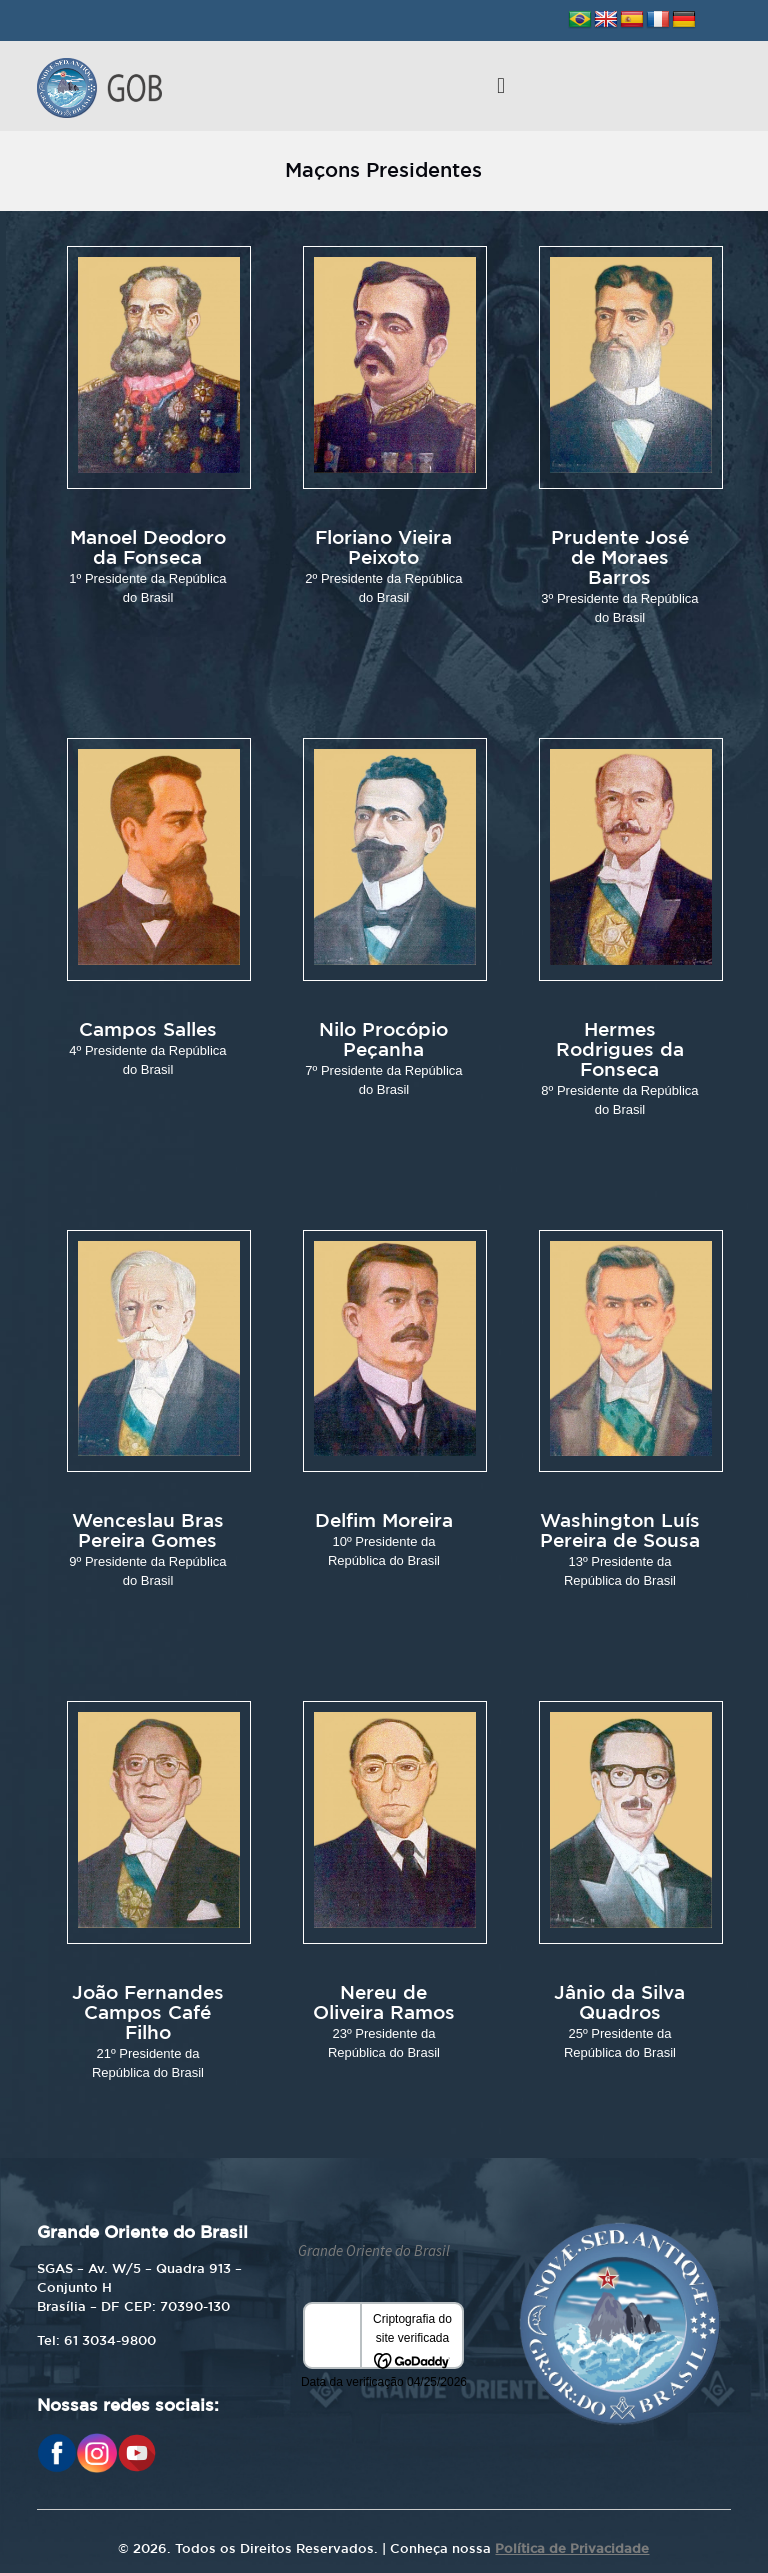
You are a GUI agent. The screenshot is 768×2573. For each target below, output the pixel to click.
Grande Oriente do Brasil (374, 2250)
